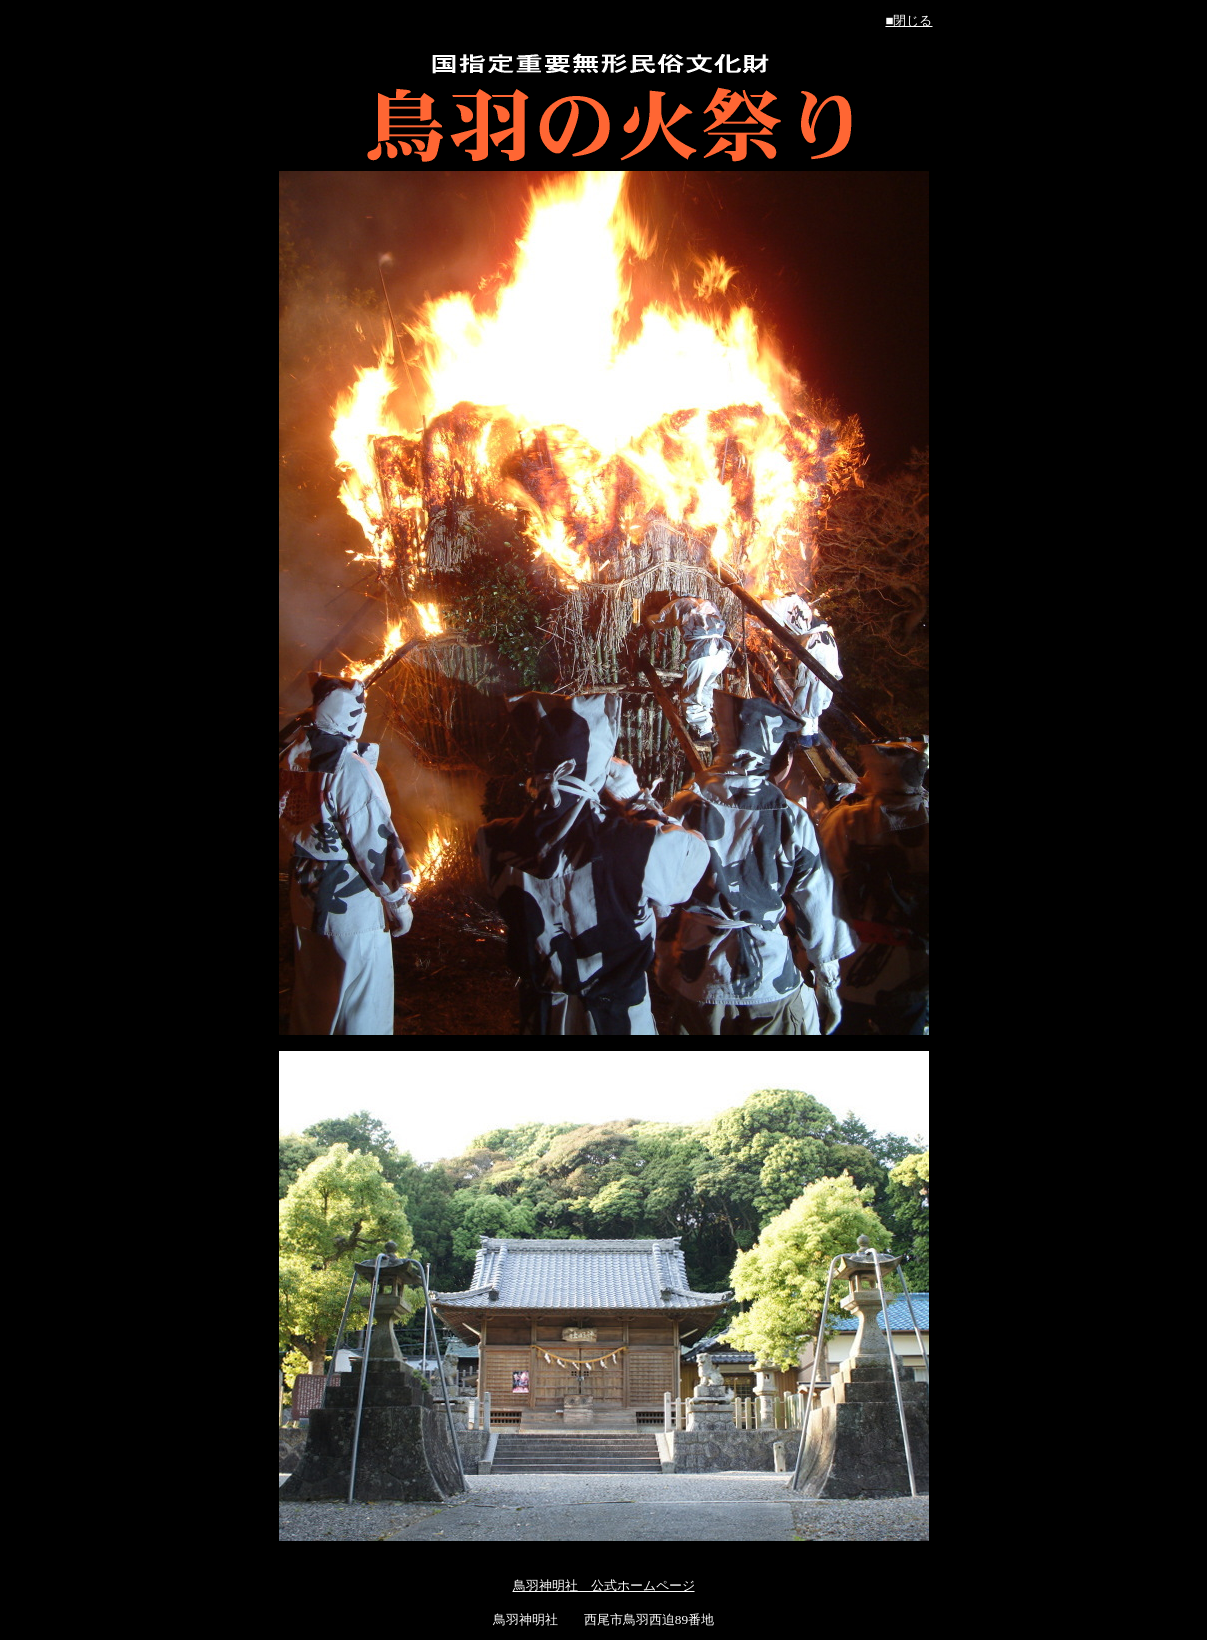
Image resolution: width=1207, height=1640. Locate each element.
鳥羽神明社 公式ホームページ (604, 1585)
